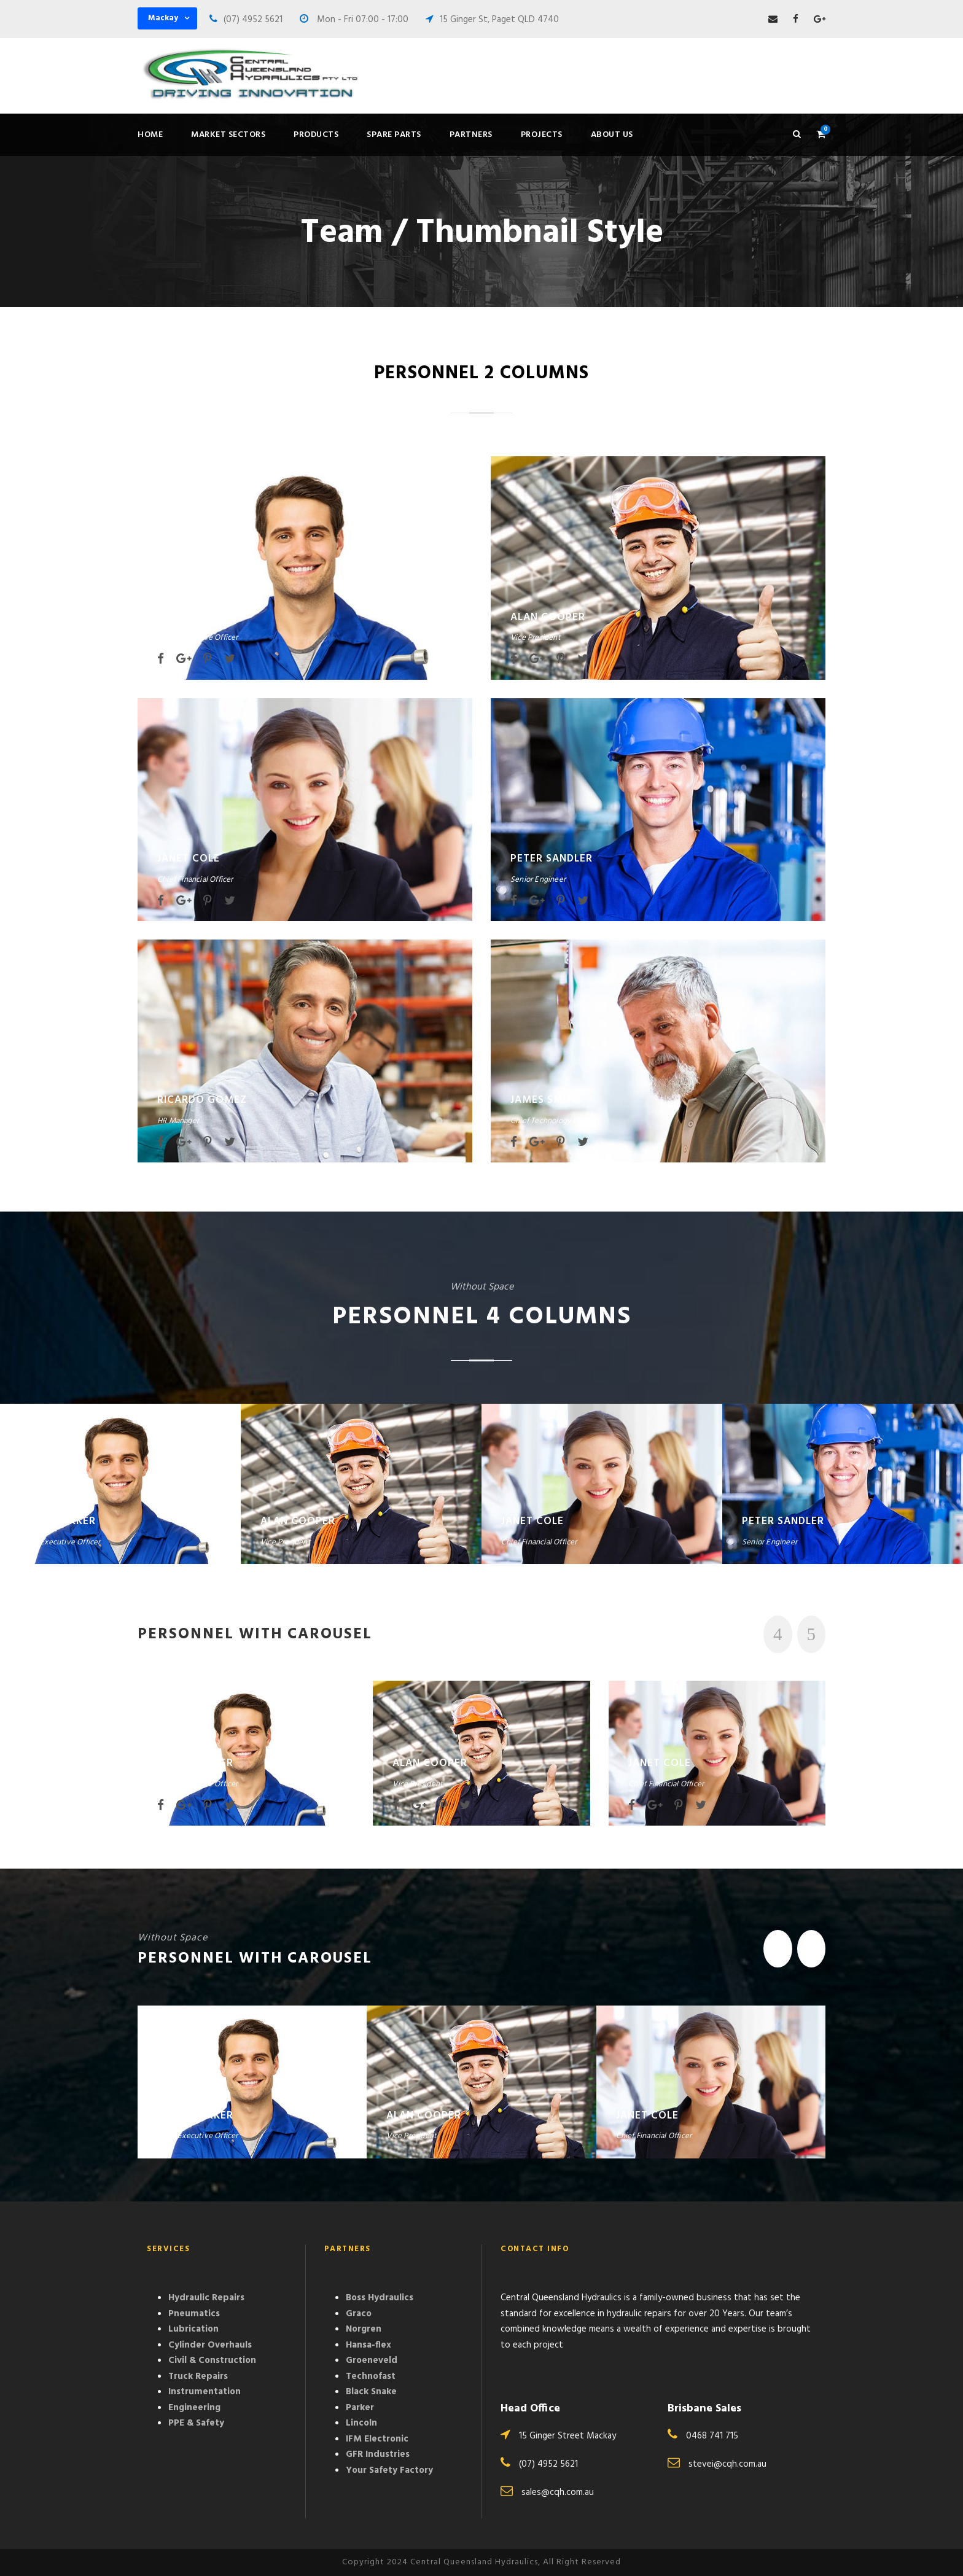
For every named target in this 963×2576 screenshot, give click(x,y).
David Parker (195, 617)
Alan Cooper (547, 617)
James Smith (545, 1100)
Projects (542, 135)
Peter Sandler (551, 858)
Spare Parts (394, 135)
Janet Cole (188, 858)
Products (316, 135)
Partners (471, 135)
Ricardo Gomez (202, 1100)
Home (150, 135)
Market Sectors (228, 135)
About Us (612, 135)
